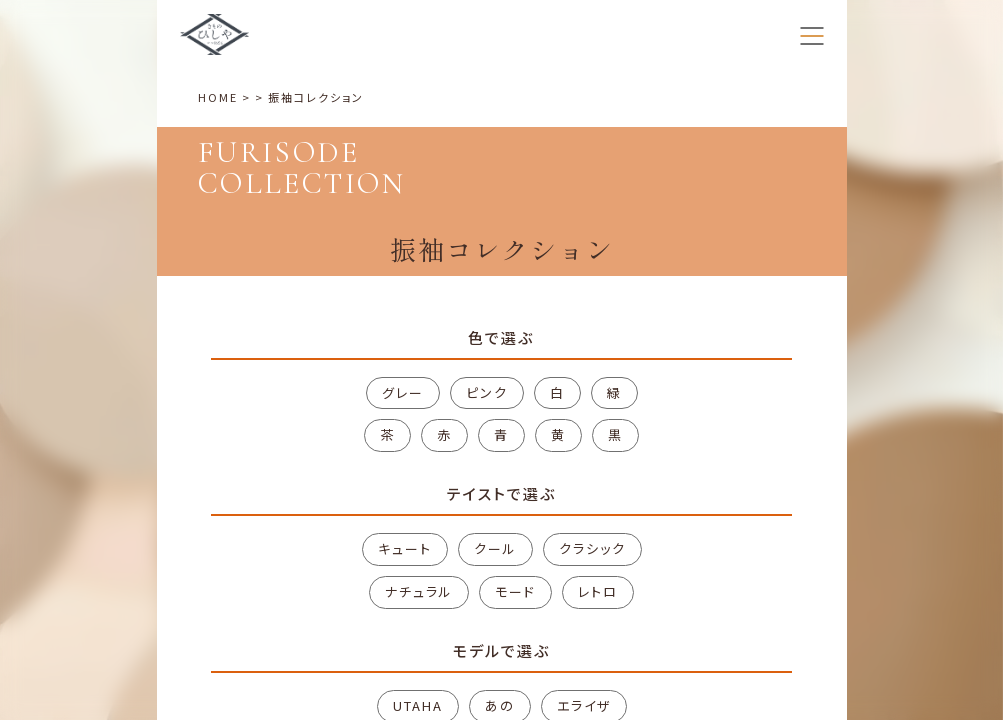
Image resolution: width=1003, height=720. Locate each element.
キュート (405, 548)
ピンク (487, 392)
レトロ (598, 591)
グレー (403, 392)
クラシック (592, 548)
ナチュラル (419, 591)
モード (515, 591)
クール (495, 548)
